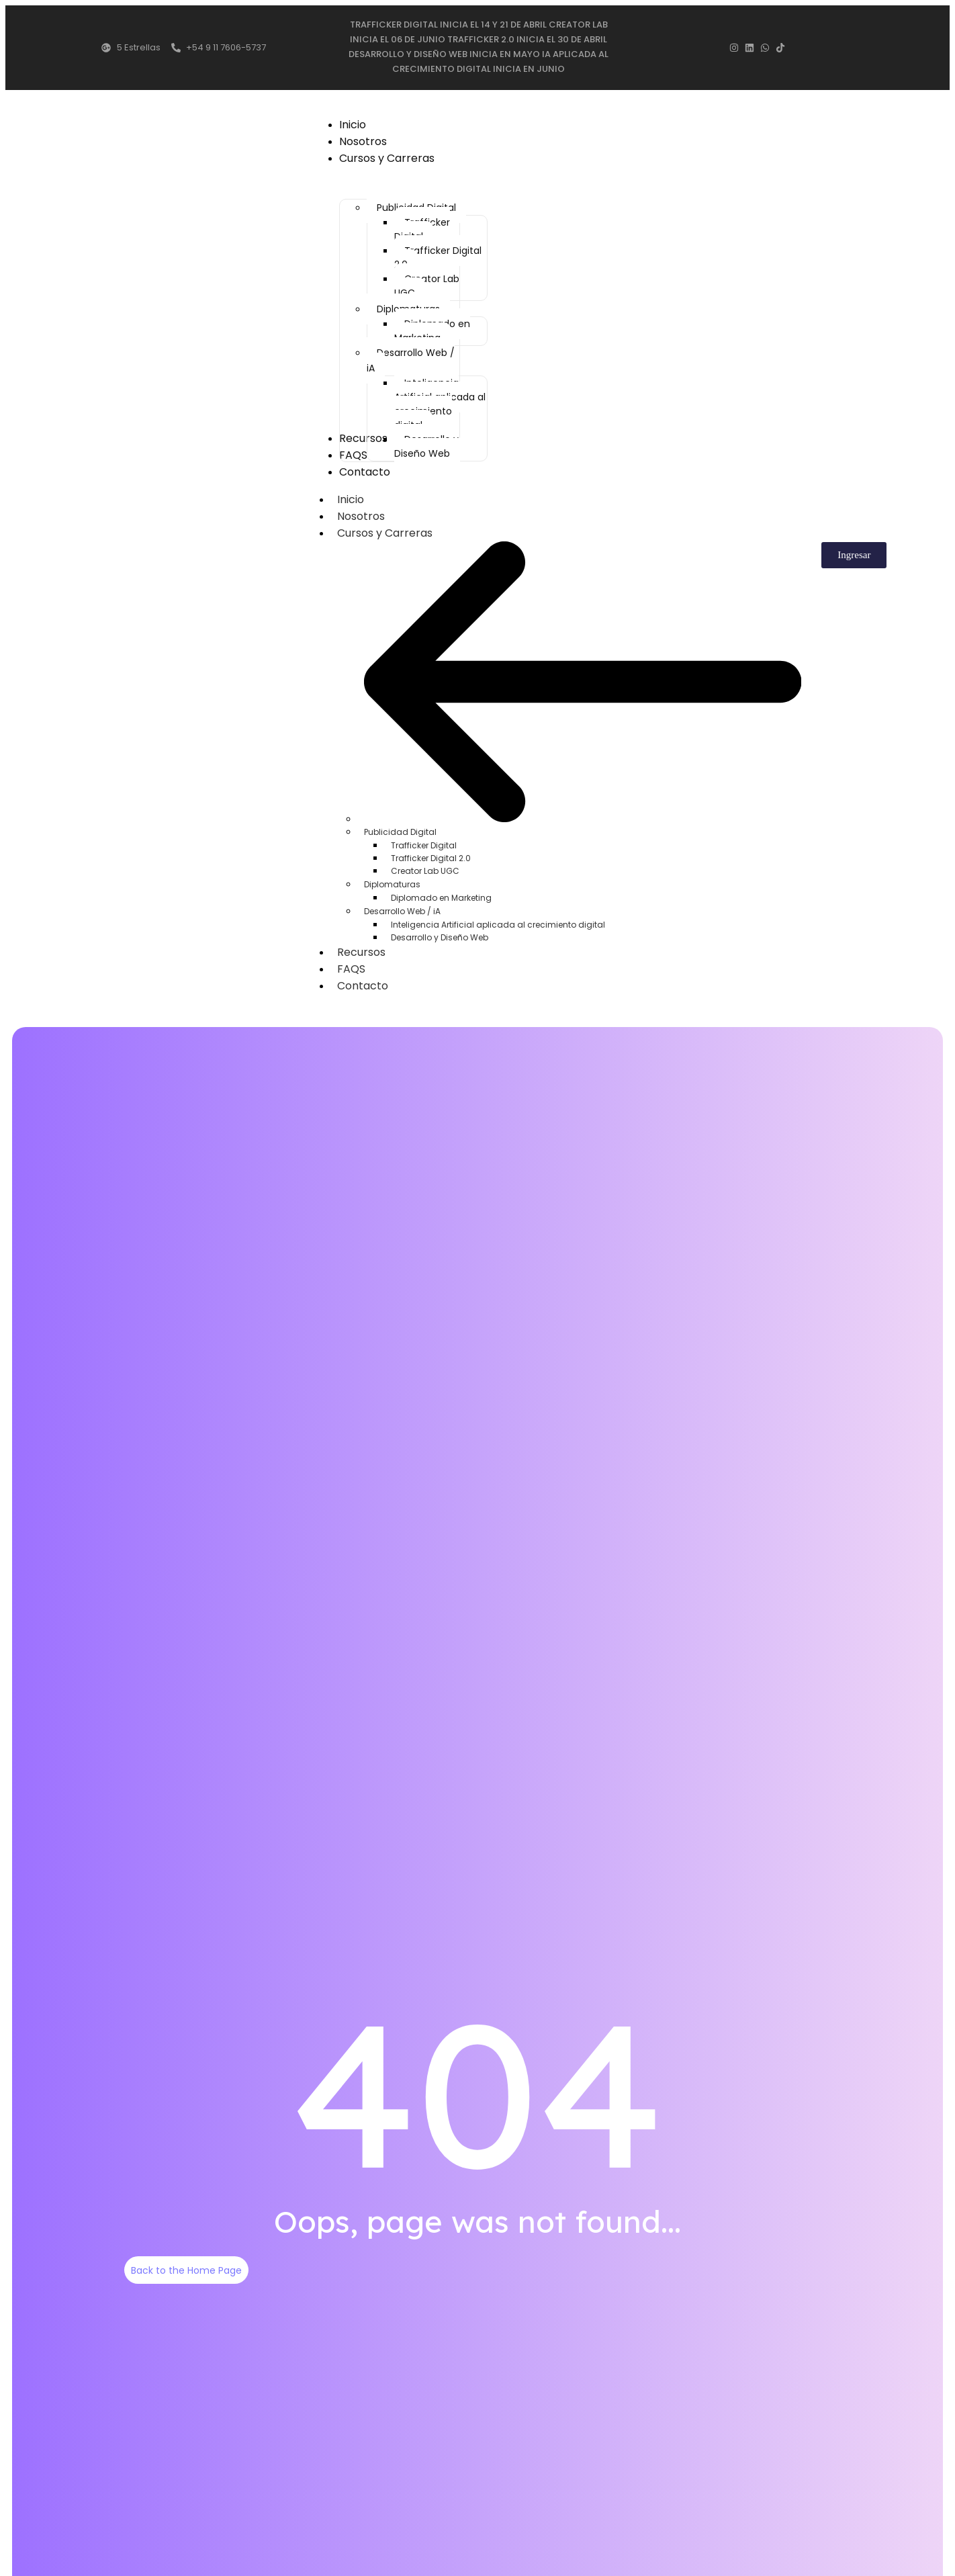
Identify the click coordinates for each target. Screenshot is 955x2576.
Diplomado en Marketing (441, 897)
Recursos (361, 951)
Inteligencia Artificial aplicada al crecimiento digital (498, 924)
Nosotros (361, 517)
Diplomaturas (392, 883)
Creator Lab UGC (425, 870)
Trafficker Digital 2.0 (431, 857)
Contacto (362, 985)
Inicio (350, 500)
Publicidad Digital (400, 831)
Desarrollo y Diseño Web (439, 936)
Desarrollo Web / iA (402, 910)
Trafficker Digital (424, 844)
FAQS (351, 968)
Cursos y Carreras (391, 534)
